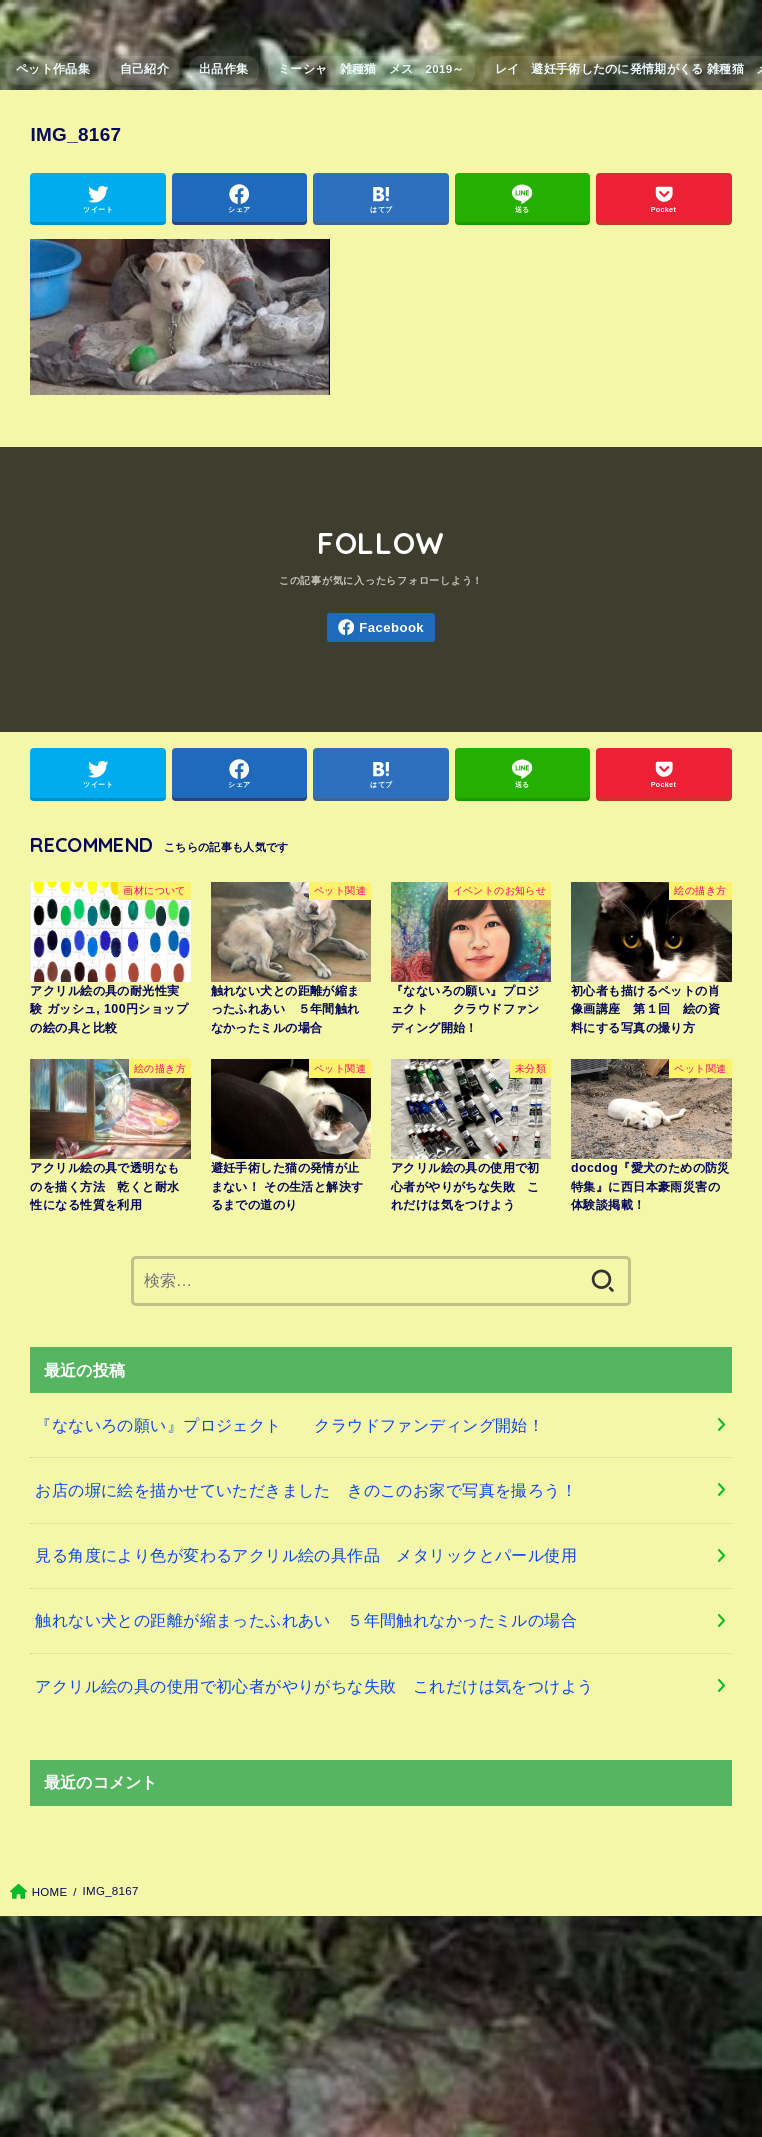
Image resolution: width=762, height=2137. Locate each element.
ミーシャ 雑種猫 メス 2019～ (371, 69)
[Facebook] (380, 627)
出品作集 (223, 69)
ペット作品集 (53, 69)
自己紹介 (144, 69)
